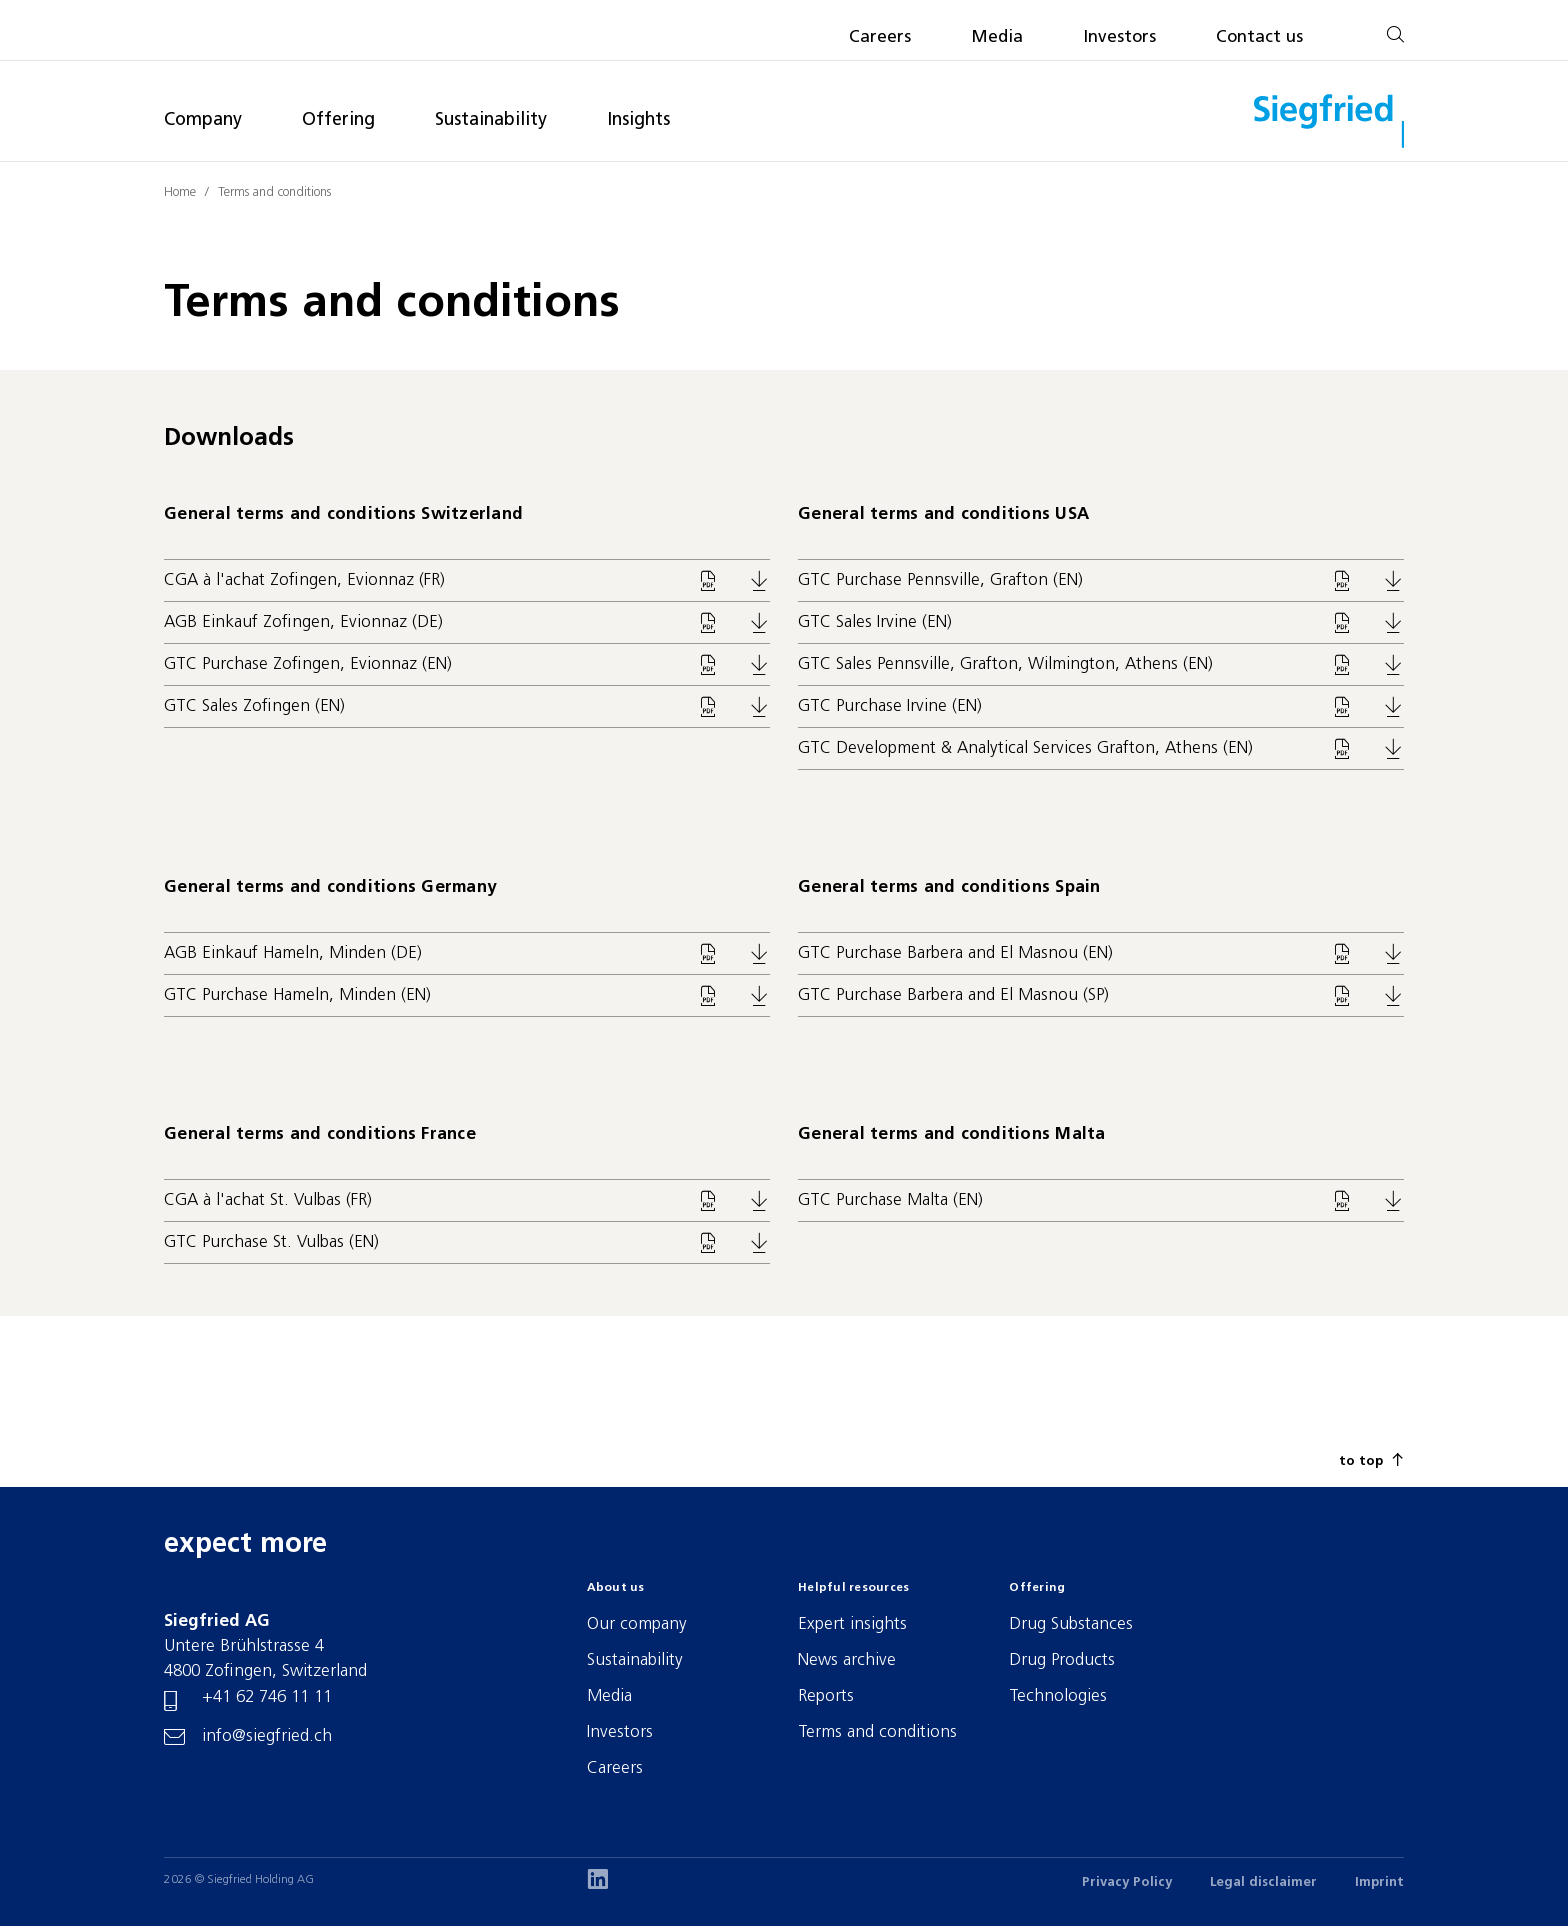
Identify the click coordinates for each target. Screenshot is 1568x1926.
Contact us (1259, 37)
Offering (338, 120)
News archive (847, 1660)
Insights (638, 120)
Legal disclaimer (1263, 1882)
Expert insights (852, 1624)
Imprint (1379, 1882)
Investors (1119, 37)
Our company (637, 1624)
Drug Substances (1071, 1624)
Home (180, 192)
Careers (880, 37)
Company (203, 120)
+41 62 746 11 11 (267, 1697)
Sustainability (491, 120)
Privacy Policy (1127, 1882)
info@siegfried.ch (267, 1736)
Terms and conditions (274, 192)
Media (997, 37)
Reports (826, 1696)
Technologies (1058, 1696)
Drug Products (1062, 1660)
